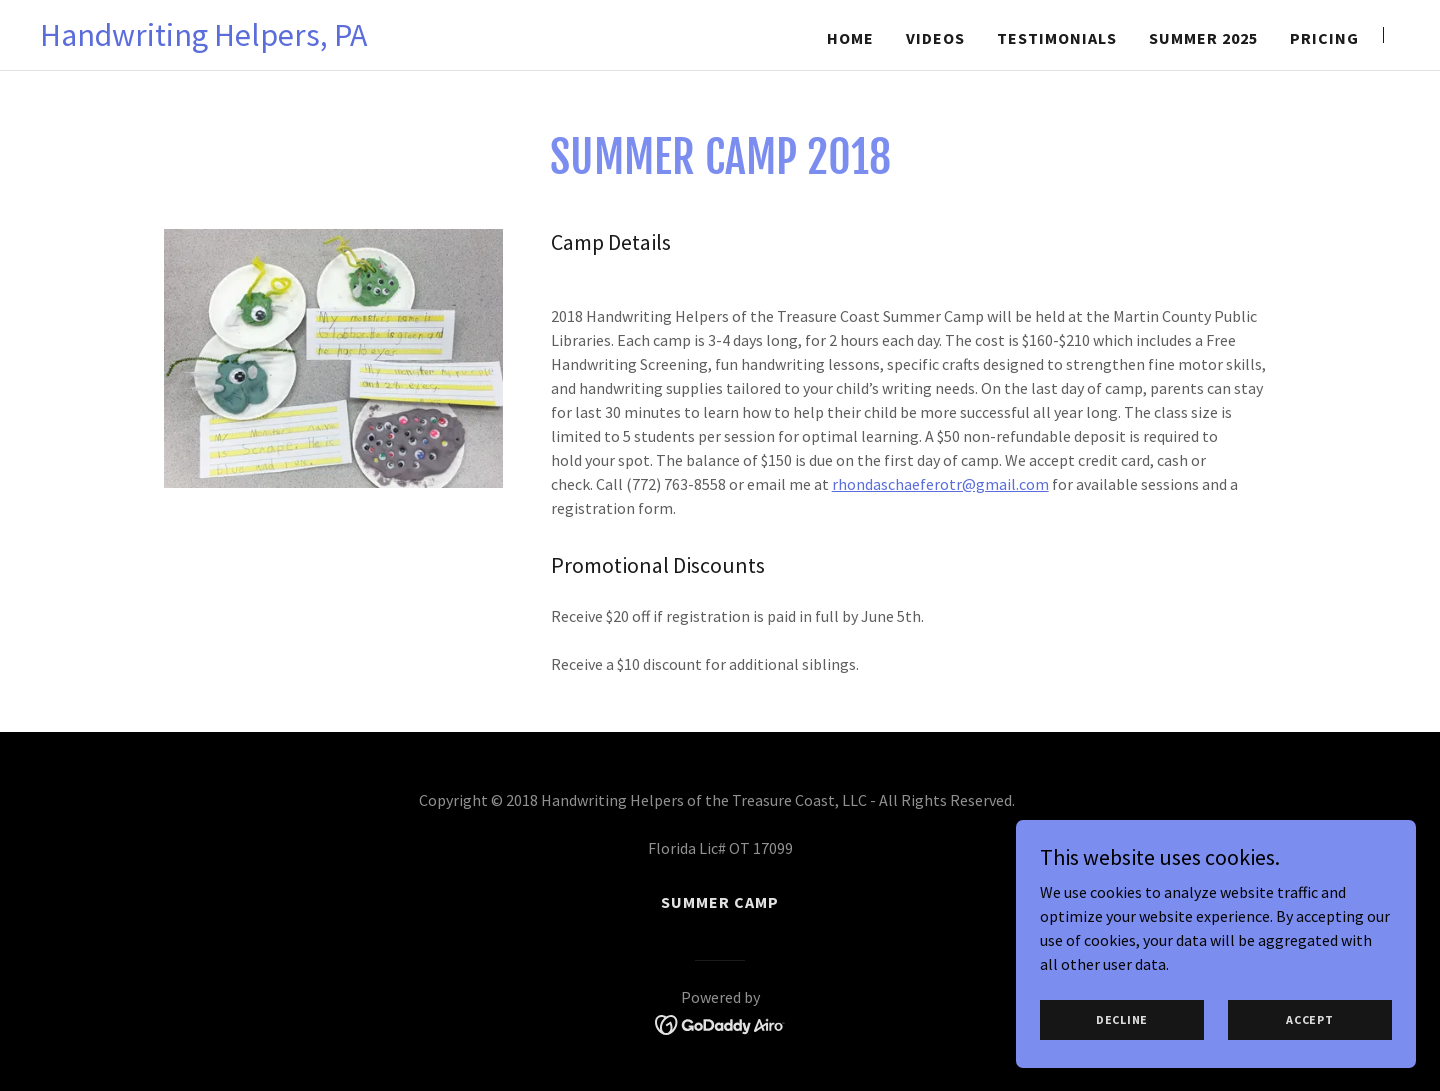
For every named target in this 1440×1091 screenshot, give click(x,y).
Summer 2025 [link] (1203, 38)
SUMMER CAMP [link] (720, 902)
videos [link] (935, 38)
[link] (203, 40)
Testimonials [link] (1057, 38)
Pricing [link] (1324, 38)
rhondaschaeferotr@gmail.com (940, 484)
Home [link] (850, 38)
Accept (1310, 1046)
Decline (1122, 1046)
